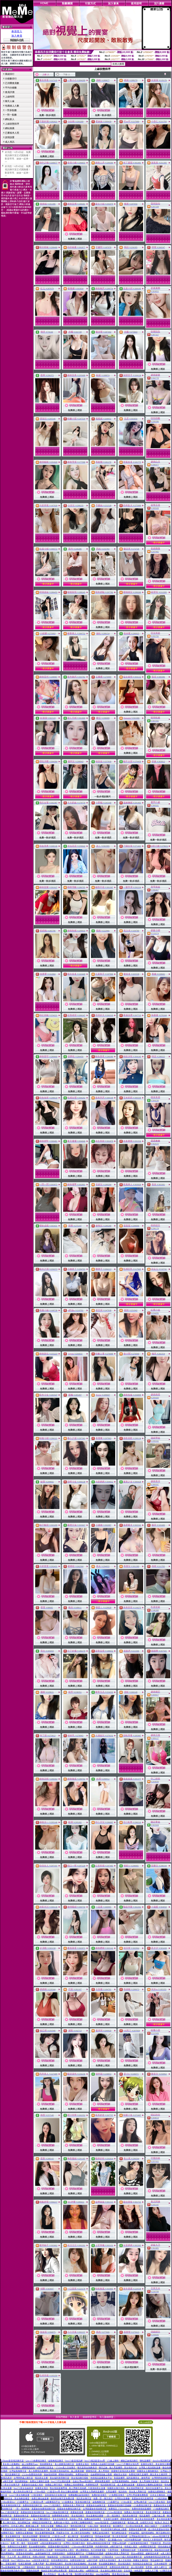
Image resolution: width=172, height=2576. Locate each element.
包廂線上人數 (12, 105)
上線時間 (9, 96)
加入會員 (16, 35)
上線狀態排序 (12, 123)
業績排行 (9, 74)
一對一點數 (11, 114)
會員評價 (9, 92)
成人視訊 (9, 141)
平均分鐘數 (11, 87)
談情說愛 (9, 137)
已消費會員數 (12, 83)
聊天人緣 (9, 101)
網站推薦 (9, 128)
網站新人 (9, 119)
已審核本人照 (12, 132)
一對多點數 (11, 110)
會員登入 (16, 31)
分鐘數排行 (11, 78)
